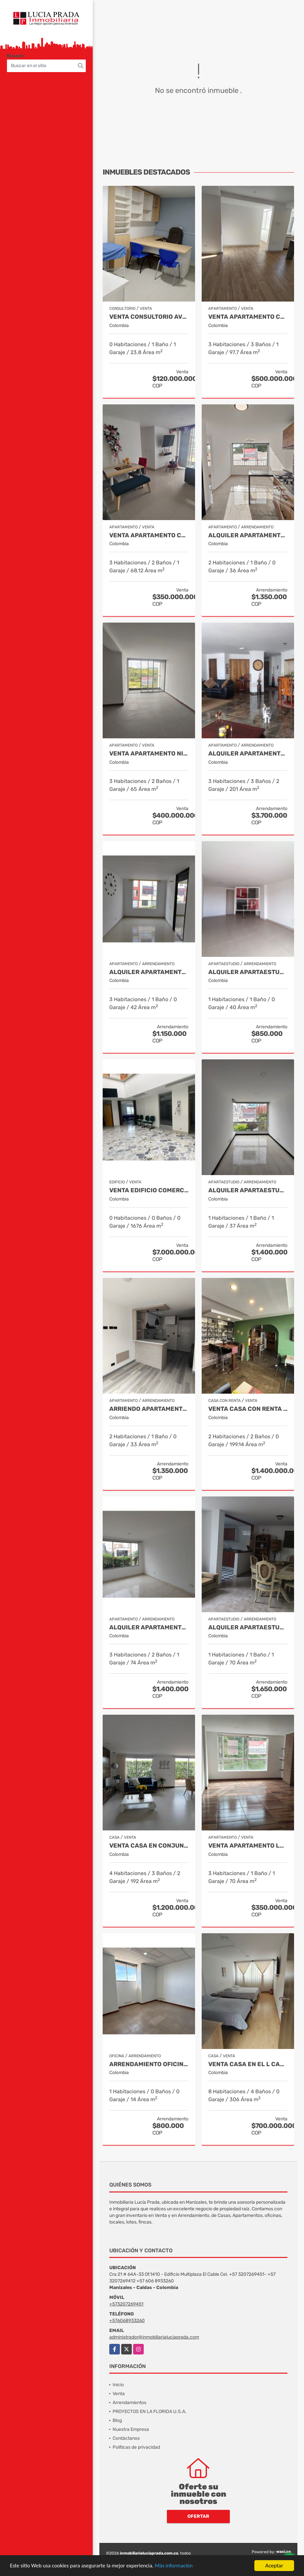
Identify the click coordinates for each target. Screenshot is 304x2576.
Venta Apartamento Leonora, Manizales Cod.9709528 (247, 1845)
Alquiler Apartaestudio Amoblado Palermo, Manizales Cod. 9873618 (247, 1627)
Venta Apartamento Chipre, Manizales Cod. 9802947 (247, 316)
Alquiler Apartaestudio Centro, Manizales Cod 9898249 (247, 972)
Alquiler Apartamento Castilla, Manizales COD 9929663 (148, 1627)
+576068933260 (127, 2320)
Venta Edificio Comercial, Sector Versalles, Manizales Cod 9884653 (148, 1190)
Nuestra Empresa (131, 2429)
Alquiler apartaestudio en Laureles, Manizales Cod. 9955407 (247, 1190)
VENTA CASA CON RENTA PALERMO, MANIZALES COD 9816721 (247, 1409)
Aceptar (274, 2565)
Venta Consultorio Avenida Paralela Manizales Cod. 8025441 (148, 316)
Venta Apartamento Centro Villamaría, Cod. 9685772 (148, 535)
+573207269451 (126, 2304)
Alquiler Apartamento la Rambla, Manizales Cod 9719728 (247, 753)
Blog (117, 2420)
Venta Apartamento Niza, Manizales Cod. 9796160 (148, 753)
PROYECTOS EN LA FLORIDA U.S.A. (149, 2411)
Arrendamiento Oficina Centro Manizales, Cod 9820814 (148, 2064)
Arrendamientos (129, 2402)
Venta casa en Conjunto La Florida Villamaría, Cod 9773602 (148, 1845)
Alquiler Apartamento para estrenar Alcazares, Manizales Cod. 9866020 (247, 535)
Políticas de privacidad (136, 2447)
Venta (119, 2393)
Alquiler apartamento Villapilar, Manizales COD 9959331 (148, 972)
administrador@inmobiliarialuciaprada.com (154, 2337)
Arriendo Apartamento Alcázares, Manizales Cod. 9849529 (148, 1409)
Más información (176, 2565)
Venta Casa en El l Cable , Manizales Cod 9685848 (247, 2064)
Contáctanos (126, 2438)
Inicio (118, 2385)
